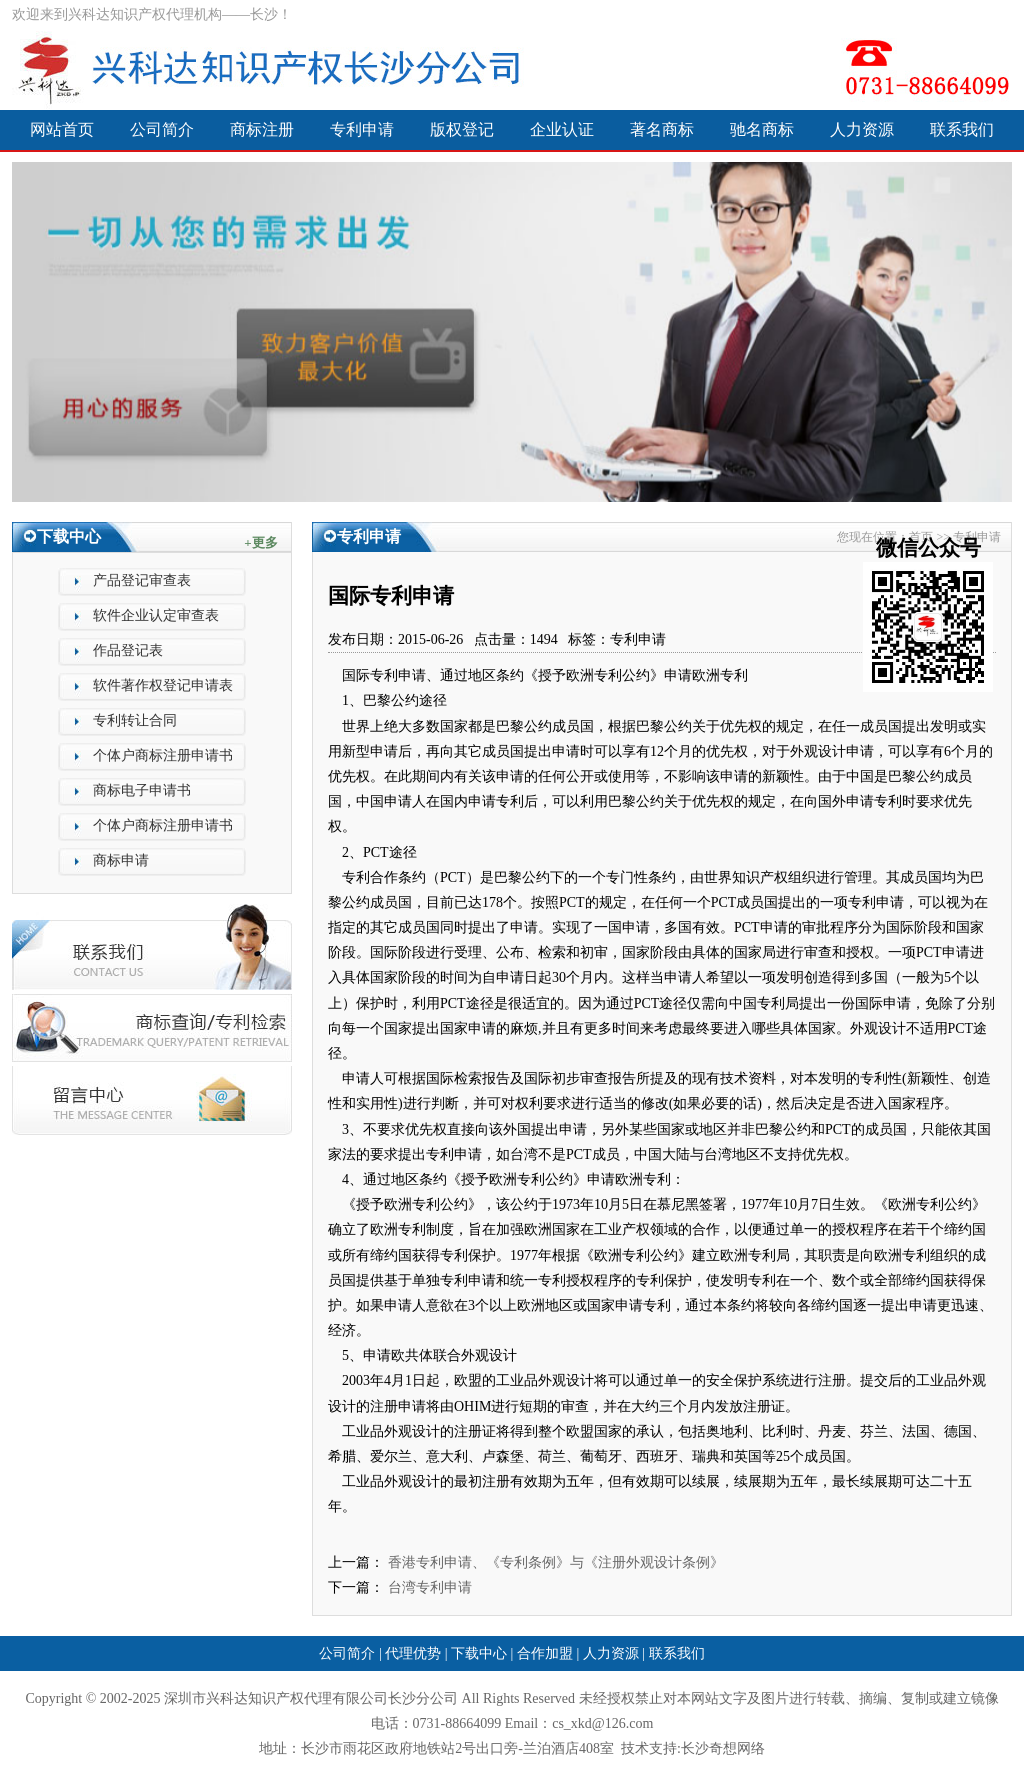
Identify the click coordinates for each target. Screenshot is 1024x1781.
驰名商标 (762, 129)
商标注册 (262, 129)
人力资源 (862, 129)
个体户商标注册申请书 (163, 755)
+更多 (260, 542)
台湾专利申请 (430, 1587)
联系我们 (962, 129)
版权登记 (462, 129)
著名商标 (662, 129)
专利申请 (362, 129)
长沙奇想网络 (723, 1748)
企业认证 (562, 129)
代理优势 (413, 1653)
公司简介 (162, 129)
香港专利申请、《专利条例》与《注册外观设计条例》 (556, 1562)
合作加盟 (545, 1653)
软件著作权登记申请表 (163, 685)
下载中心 (479, 1653)
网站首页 (62, 129)
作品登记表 (128, 650)
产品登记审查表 (142, 580)
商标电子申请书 (142, 790)
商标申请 (121, 860)
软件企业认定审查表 (156, 615)
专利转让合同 (135, 720)
